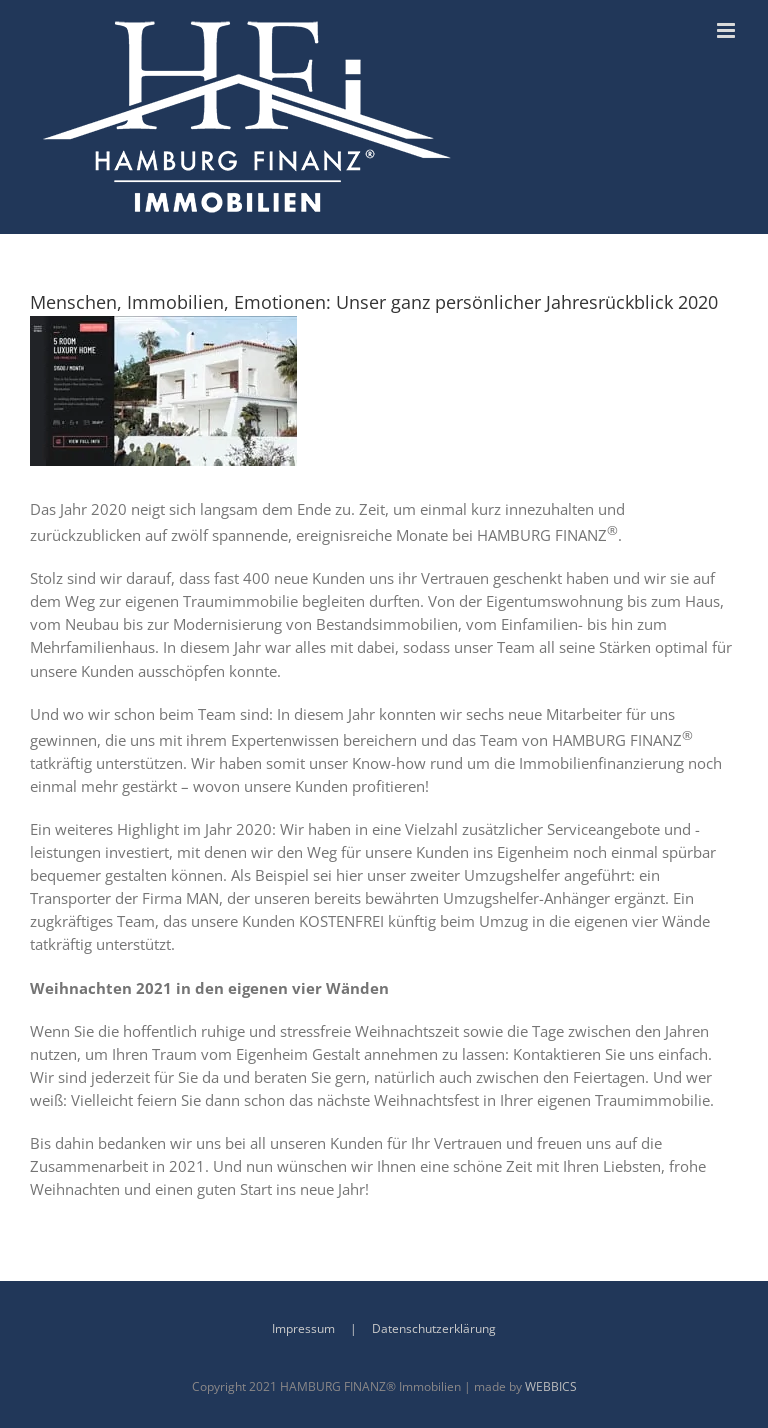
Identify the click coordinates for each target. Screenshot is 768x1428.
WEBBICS (551, 1386)
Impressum (303, 1328)
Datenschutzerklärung (434, 1328)
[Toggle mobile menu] (727, 30)
